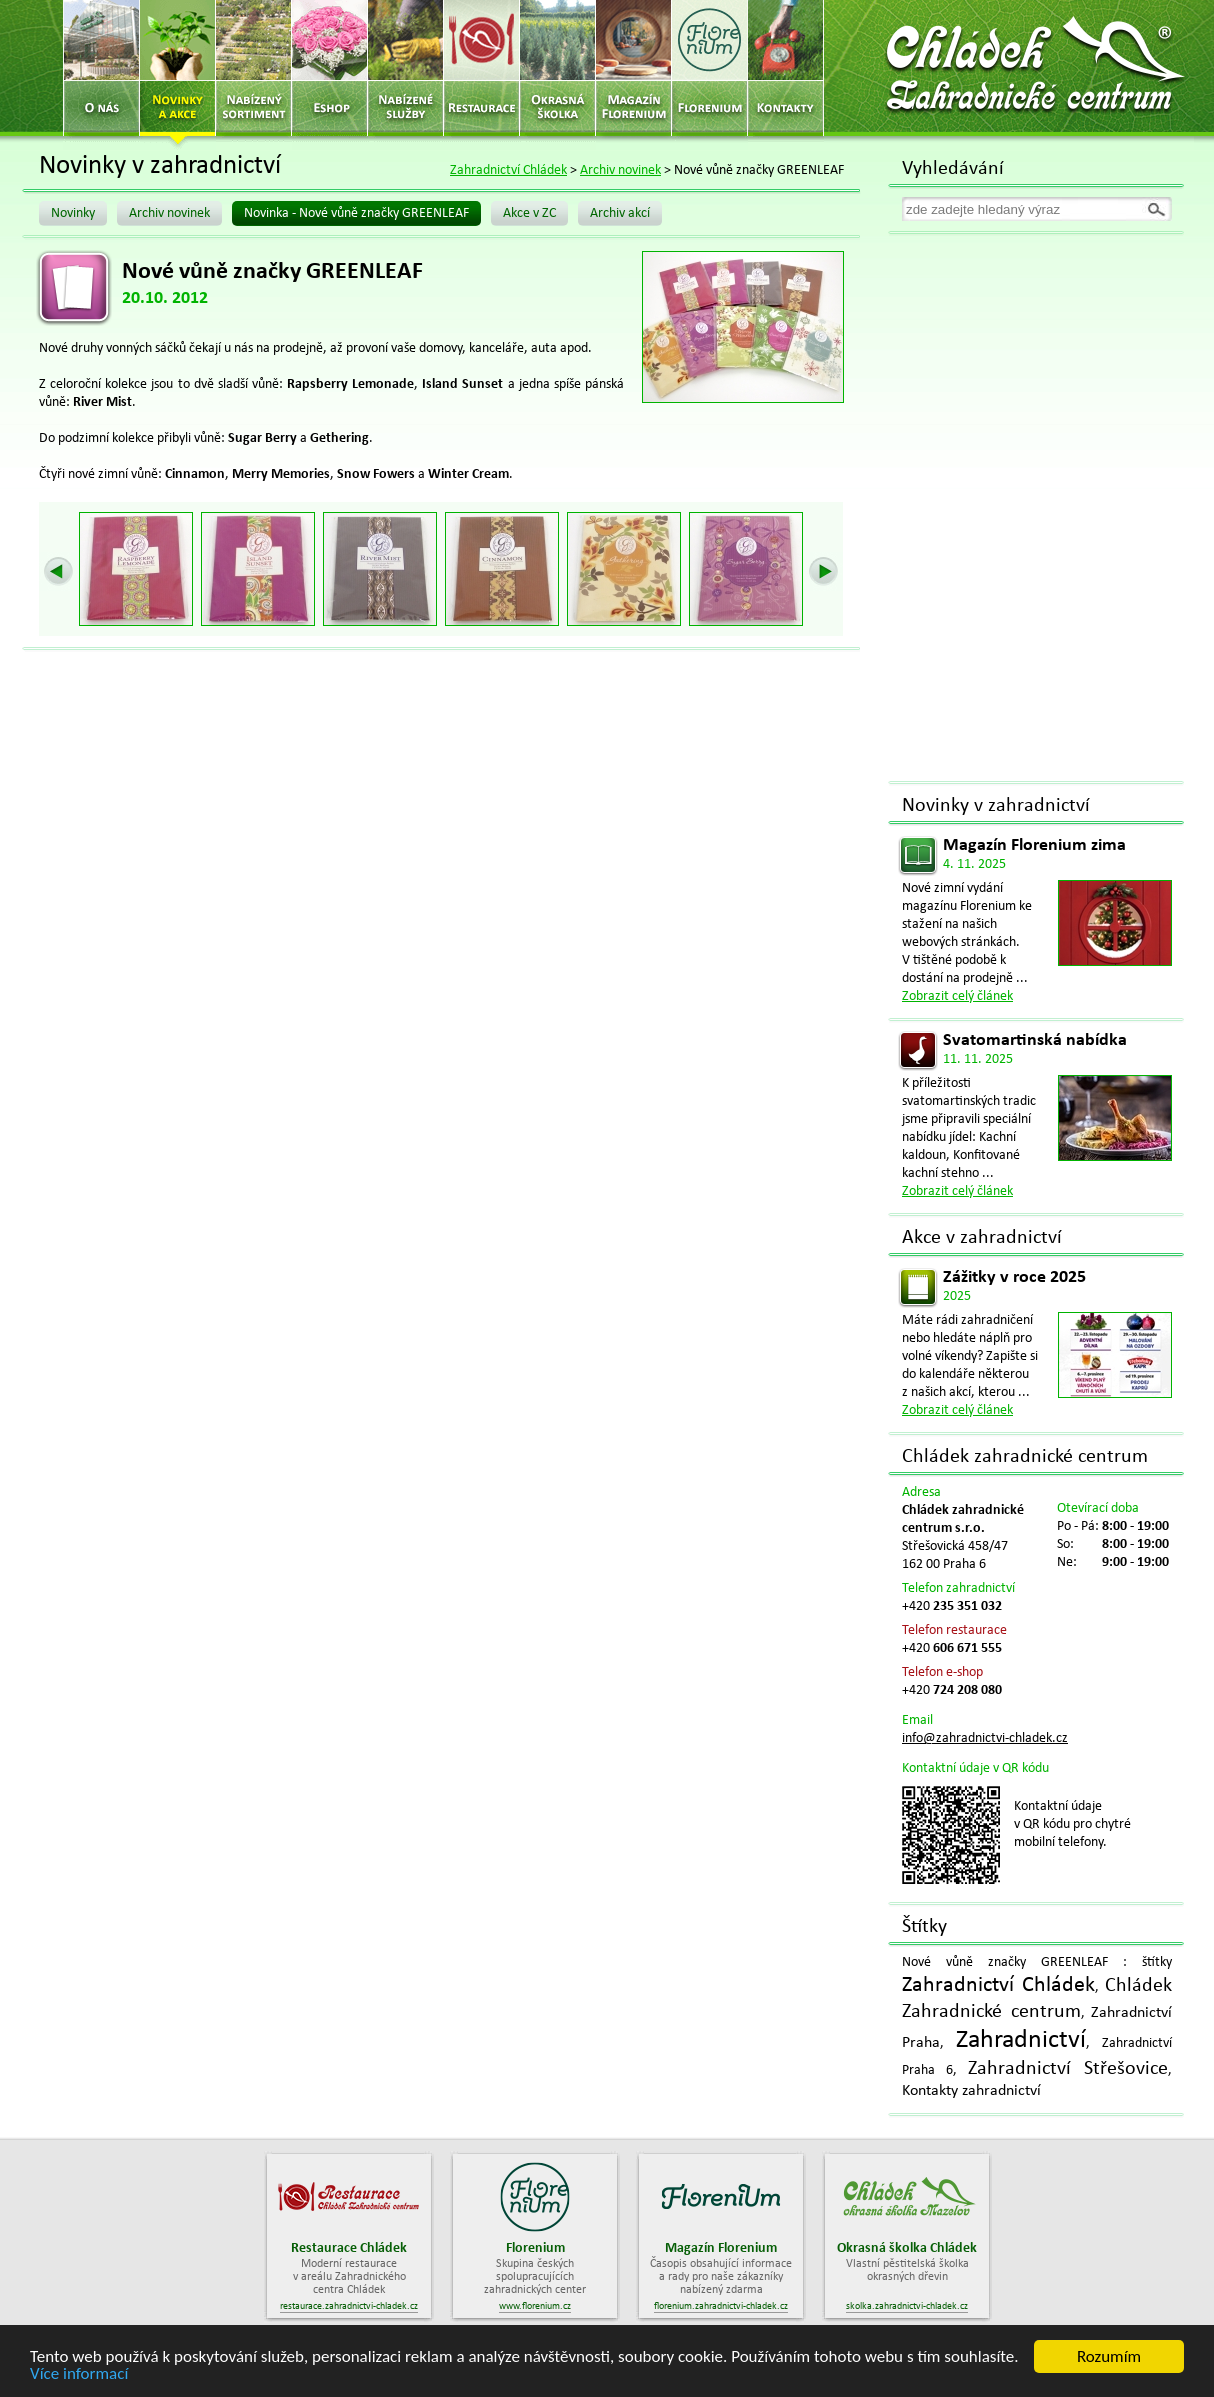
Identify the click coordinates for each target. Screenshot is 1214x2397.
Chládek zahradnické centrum (1025, 1457)
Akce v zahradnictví (982, 1238)
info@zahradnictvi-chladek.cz (985, 1738)
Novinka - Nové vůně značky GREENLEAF (356, 213)
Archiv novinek (620, 170)
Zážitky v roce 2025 (1014, 1277)
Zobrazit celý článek (957, 996)
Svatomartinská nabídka (1035, 1040)
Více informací (79, 2374)
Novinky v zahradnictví (996, 806)
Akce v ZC (529, 213)
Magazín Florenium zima (1034, 845)
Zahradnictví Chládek (508, 170)
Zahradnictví (1021, 2040)
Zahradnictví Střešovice (1068, 2069)
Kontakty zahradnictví (971, 2091)
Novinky (73, 213)
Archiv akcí (620, 213)
